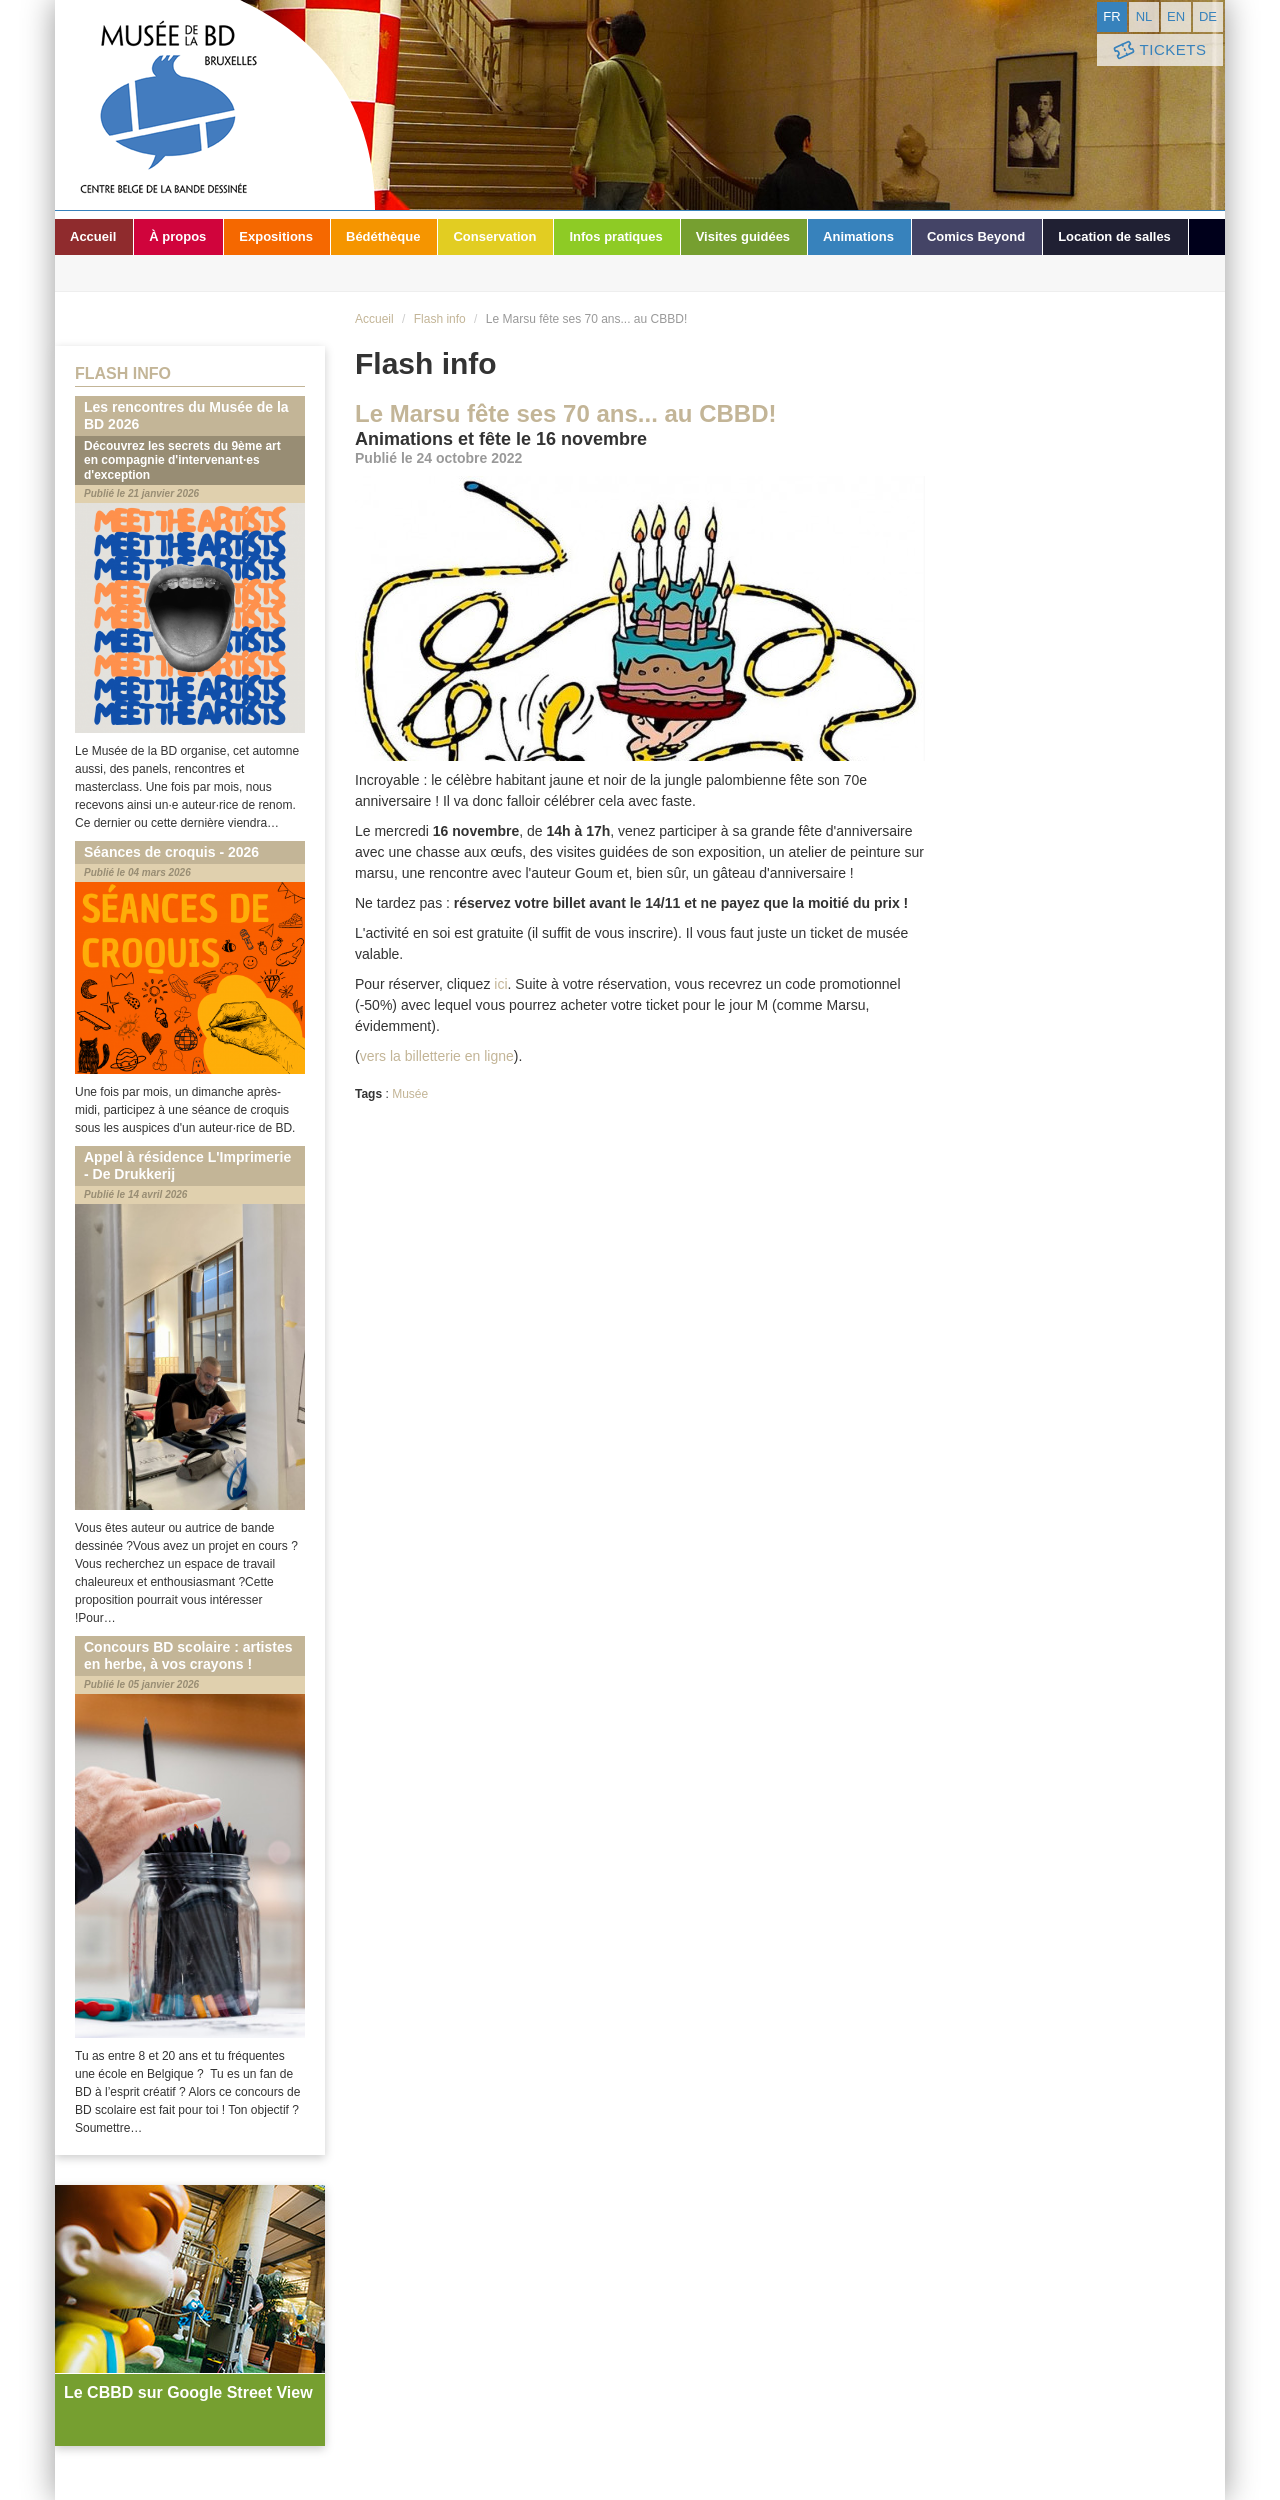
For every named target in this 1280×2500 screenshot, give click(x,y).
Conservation (494, 236)
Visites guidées (743, 236)
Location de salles (1114, 236)
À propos (177, 236)
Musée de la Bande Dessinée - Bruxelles (215, 105)
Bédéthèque (383, 236)
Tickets (1158, 50)
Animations (858, 236)
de (1208, 16)
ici (500, 984)
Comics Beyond (976, 236)
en (1176, 16)
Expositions (276, 236)
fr (1111, 16)
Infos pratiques (615, 236)
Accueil (93, 236)
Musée (410, 1094)
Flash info (440, 319)
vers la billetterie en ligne (437, 1056)
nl (1144, 16)
